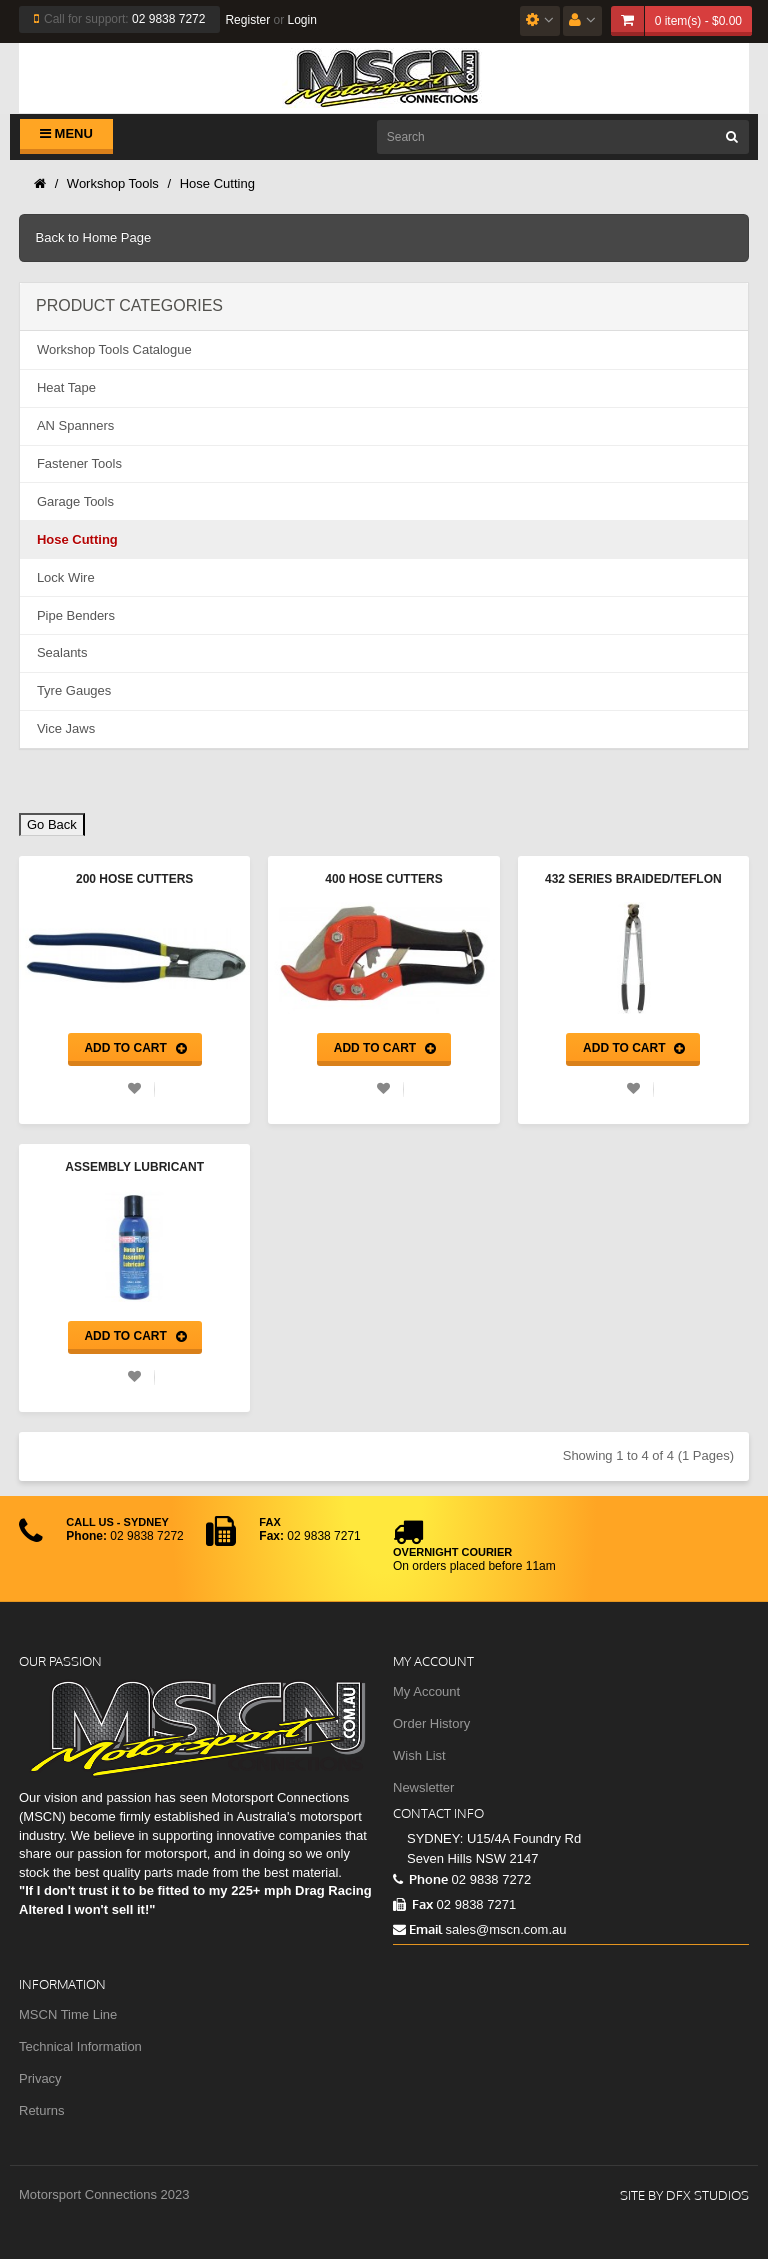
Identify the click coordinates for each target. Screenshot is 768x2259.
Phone (420, 1879)
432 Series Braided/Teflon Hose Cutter (633, 881)
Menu (66, 133)
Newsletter (423, 1787)
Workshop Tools (113, 183)
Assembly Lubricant (134, 1167)
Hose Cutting (217, 183)
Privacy (40, 2078)
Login (301, 20)
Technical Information (80, 2046)
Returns (42, 2110)
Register (247, 20)
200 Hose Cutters (134, 879)
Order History (431, 1723)
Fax (413, 1904)
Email (417, 1929)
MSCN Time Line (68, 2014)
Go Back (52, 824)
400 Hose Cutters (383, 879)
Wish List (419, 1755)
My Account (426, 1691)
